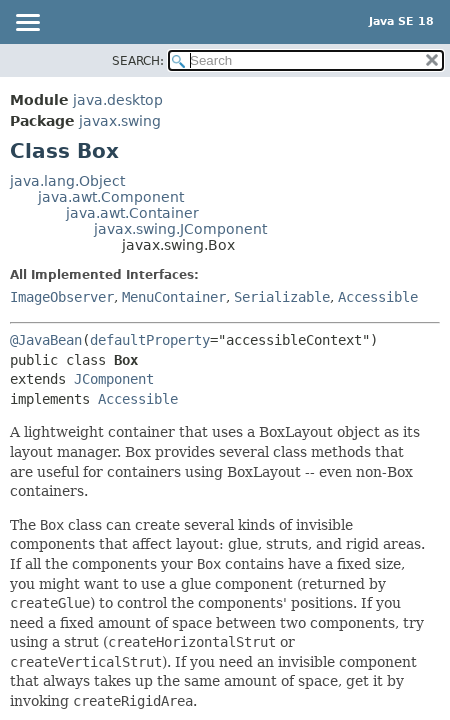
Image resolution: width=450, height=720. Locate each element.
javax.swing (120, 121)
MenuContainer (174, 297)
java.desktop (118, 100)
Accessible (378, 297)
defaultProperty (150, 340)
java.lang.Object (67, 181)
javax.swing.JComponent (180, 229)
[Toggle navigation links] (27, 24)
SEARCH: (138, 61)
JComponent (114, 379)
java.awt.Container (132, 213)
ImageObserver (62, 297)
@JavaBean (46, 340)
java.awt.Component (111, 197)
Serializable (282, 297)
